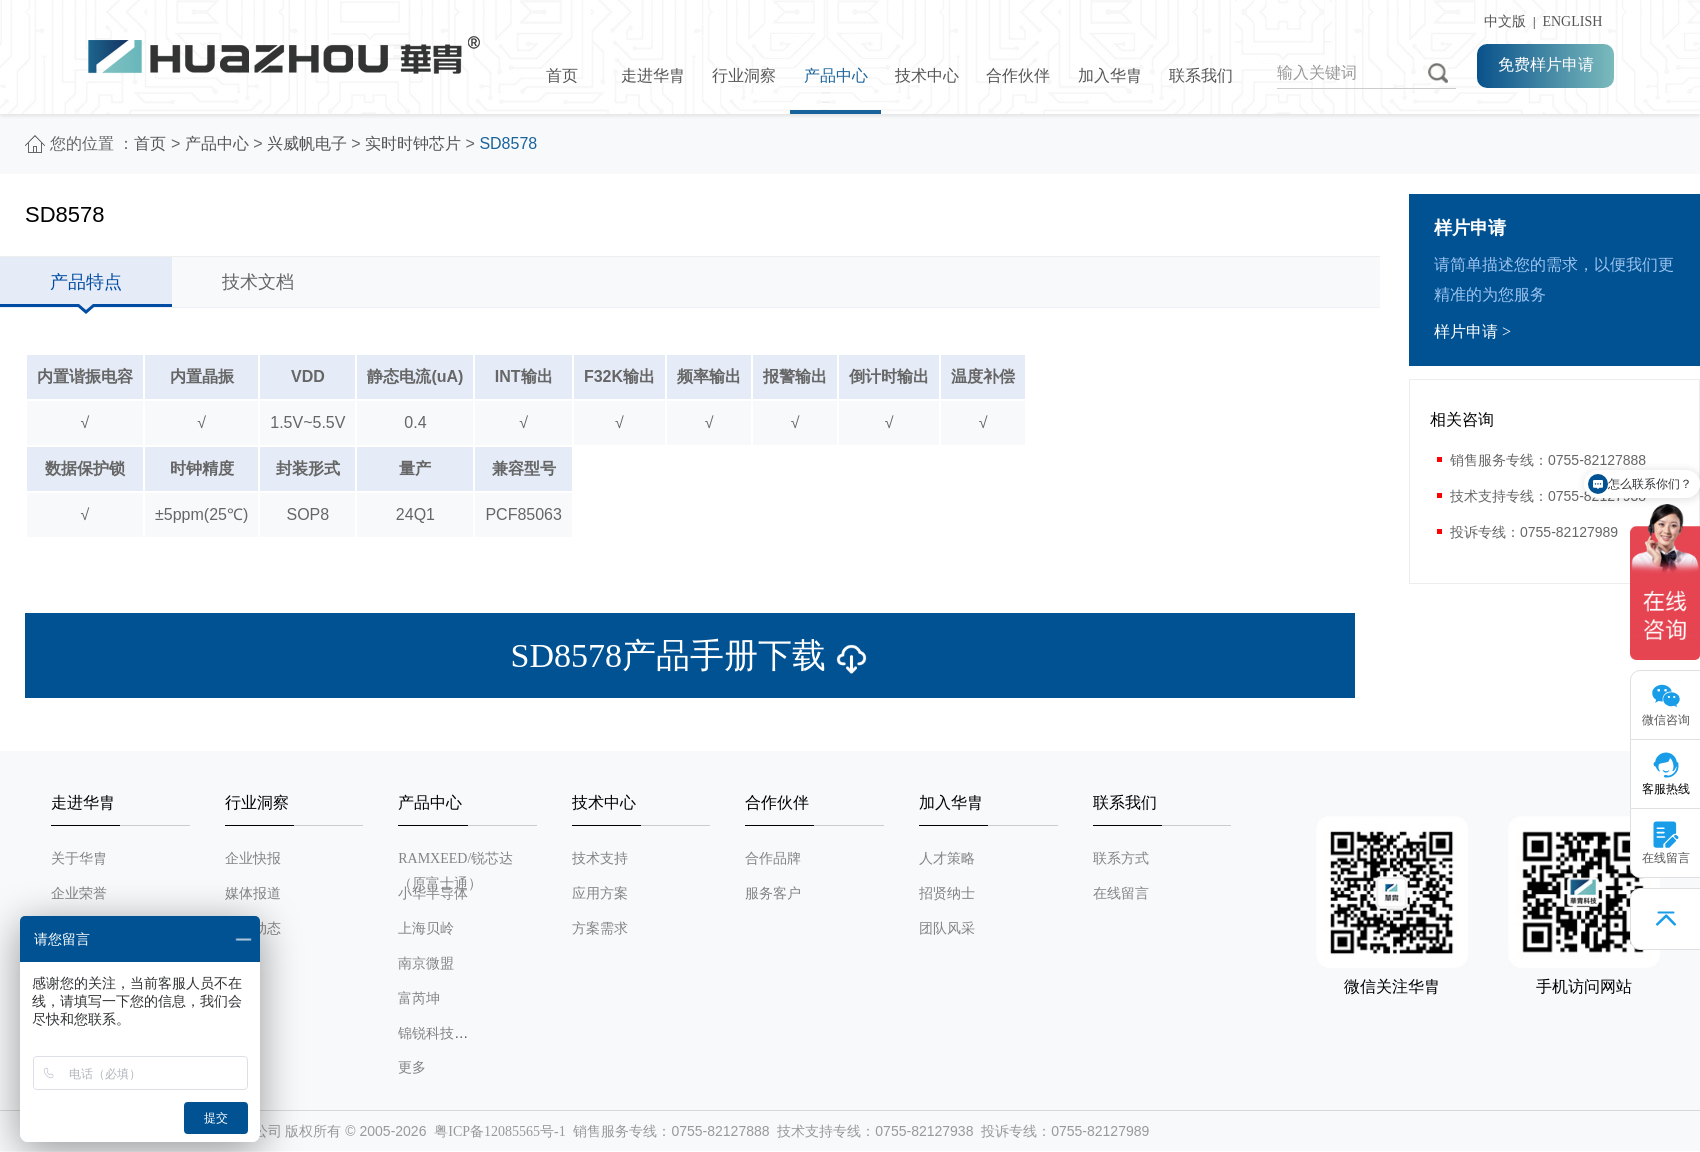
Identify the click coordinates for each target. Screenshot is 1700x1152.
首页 (562, 75)
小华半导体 (433, 893)
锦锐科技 (426, 1033)
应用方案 (600, 893)
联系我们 (1201, 75)
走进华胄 (653, 75)
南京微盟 (426, 963)
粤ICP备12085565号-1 (499, 1131)
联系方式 (1121, 858)
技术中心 (927, 75)
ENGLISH (1572, 21)
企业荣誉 (79, 893)
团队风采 (947, 928)
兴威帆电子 (307, 143)
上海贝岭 (426, 928)
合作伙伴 (1018, 75)
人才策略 (947, 858)
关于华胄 (79, 858)
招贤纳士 (947, 893)
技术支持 (600, 858)
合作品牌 (773, 858)
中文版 (1501, 21)
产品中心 (836, 75)
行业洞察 (744, 75)
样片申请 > (1472, 331)
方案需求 (600, 928)
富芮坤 (419, 998)
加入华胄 (1110, 75)
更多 (412, 1067)
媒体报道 (253, 893)
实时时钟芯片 (413, 143)
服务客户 (773, 893)
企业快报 (253, 858)
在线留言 (1121, 893)
